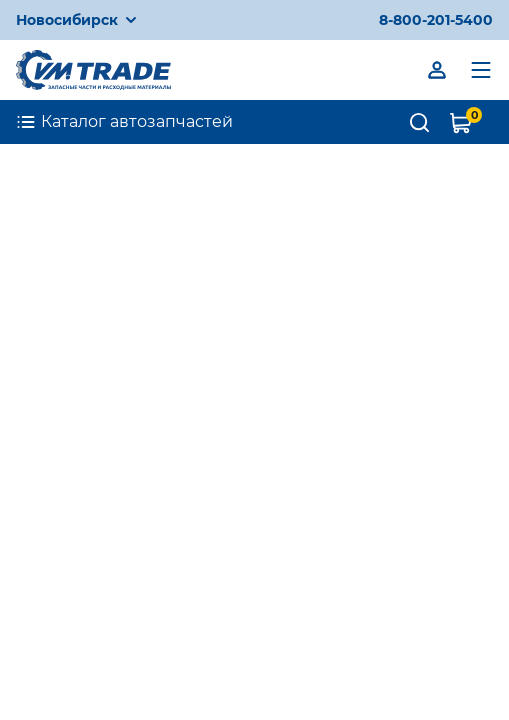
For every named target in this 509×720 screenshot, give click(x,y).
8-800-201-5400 (436, 20)
